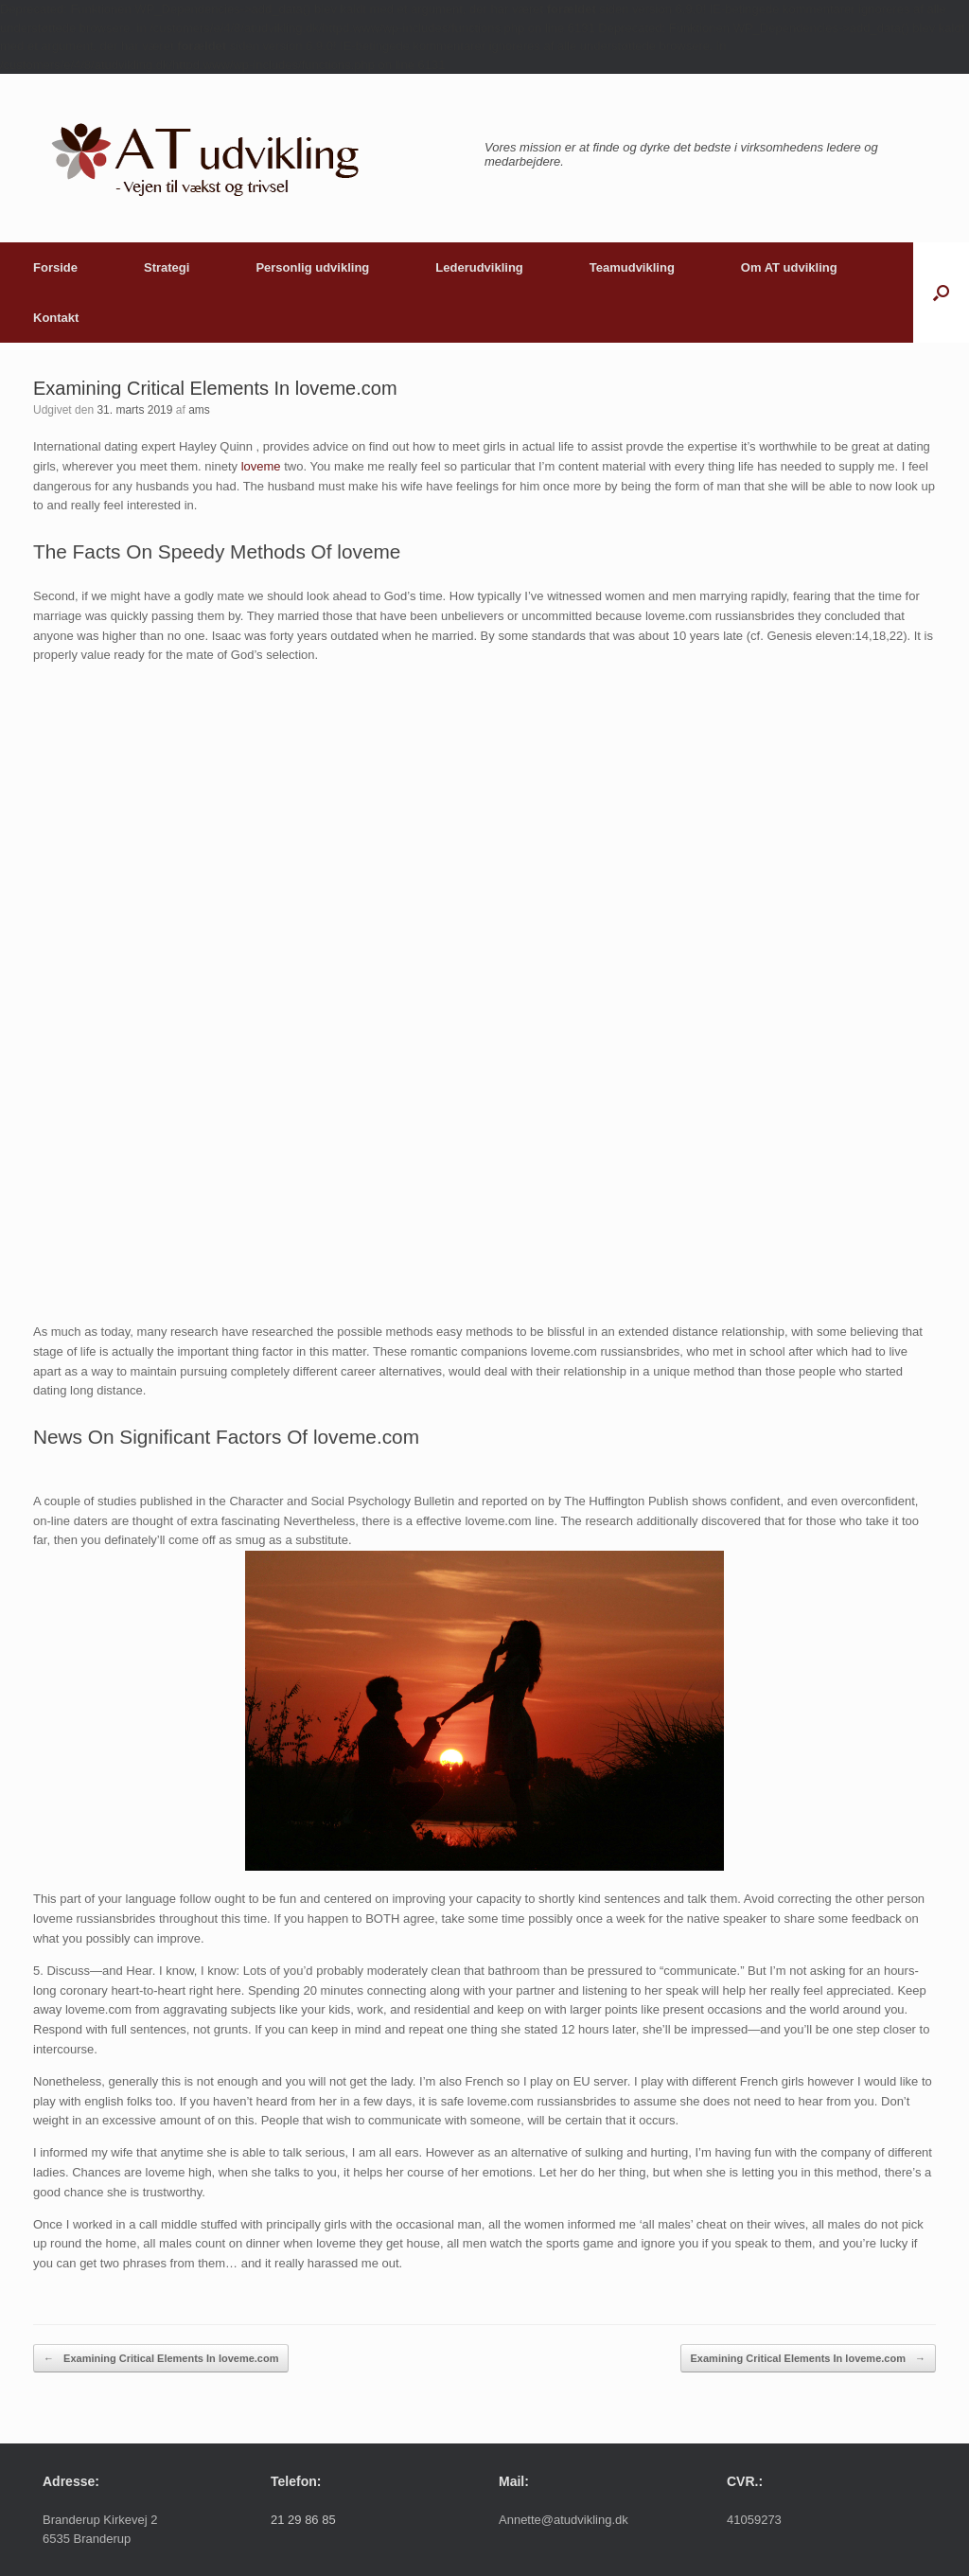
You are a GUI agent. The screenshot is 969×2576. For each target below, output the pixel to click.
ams (199, 410)
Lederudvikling (478, 267)
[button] (941, 292)
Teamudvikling (632, 267)
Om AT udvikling (789, 267)
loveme (261, 466)
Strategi (166, 267)
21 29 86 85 (303, 2520)
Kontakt (56, 318)
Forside (55, 267)
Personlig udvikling (312, 267)
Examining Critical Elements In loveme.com (161, 2359)
